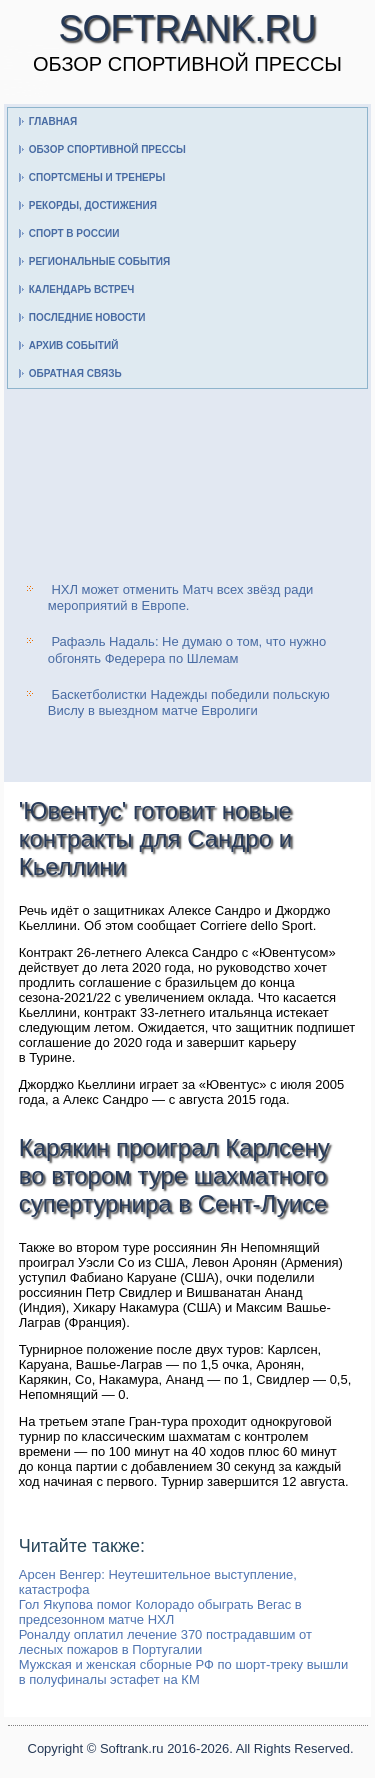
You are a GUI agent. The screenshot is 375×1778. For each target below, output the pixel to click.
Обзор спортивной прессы (107, 149)
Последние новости (87, 317)
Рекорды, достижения (93, 205)
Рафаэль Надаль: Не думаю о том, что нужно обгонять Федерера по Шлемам (187, 649)
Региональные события (99, 261)
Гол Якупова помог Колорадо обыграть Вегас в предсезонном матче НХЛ (160, 1612)
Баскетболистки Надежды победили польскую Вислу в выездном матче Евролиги (189, 702)
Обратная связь (75, 373)
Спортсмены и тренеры (97, 177)
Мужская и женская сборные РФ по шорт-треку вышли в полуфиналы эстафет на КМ (183, 1672)
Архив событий (74, 345)
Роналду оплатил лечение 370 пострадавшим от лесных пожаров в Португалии (165, 1642)
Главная (53, 121)
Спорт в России (74, 233)
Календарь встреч (82, 289)
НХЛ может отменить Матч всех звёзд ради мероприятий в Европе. (181, 597)
